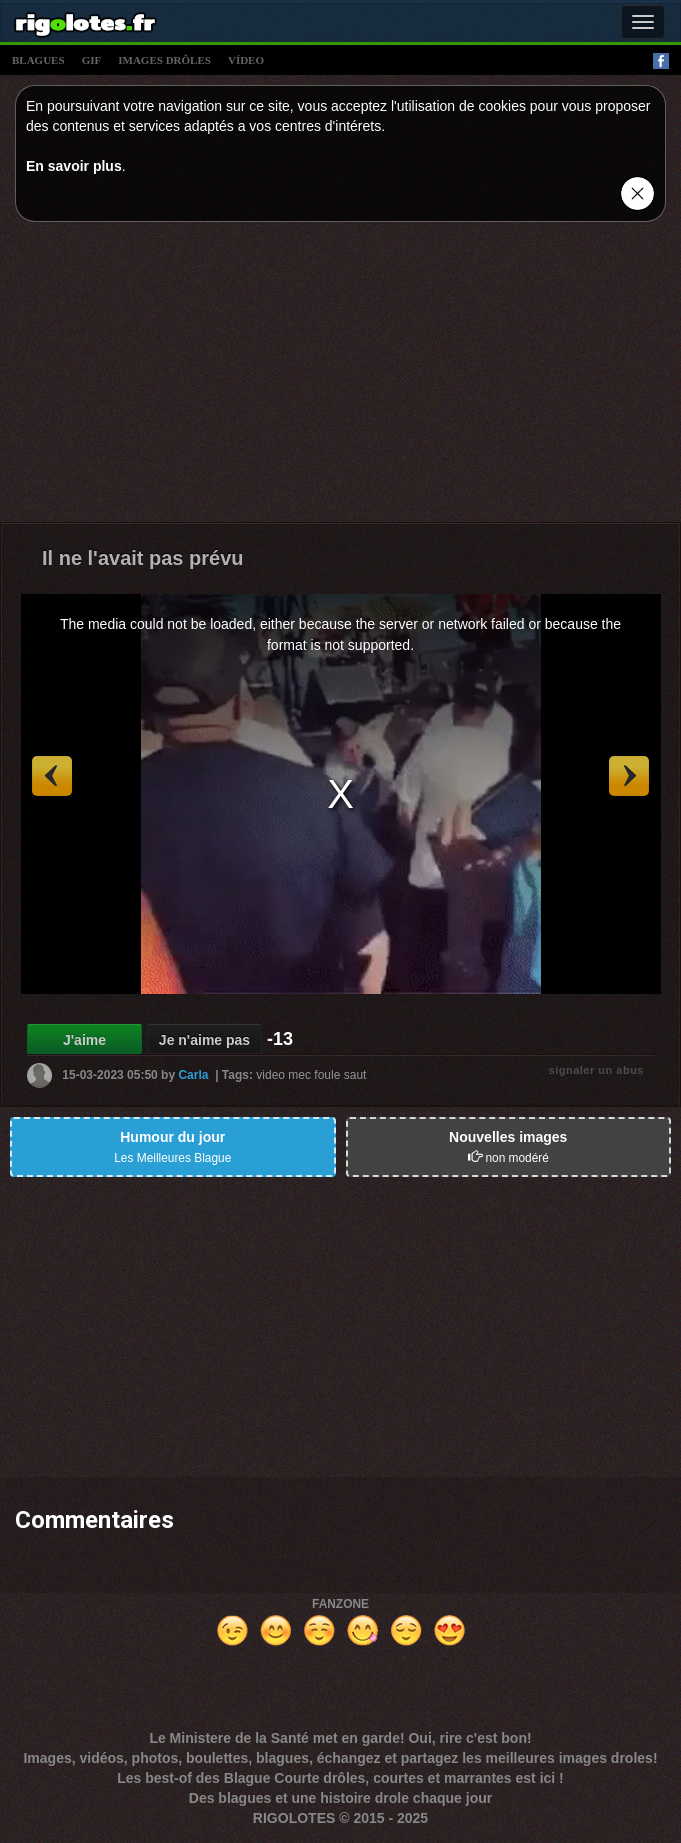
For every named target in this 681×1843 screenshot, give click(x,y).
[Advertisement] (340, 377)
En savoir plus (74, 166)
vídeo (246, 60)
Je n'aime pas (204, 1040)
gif (92, 60)
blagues (38, 60)
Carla (193, 1075)
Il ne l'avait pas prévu (143, 558)
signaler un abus (596, 1070)
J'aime (84, 1040)
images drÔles (164, 60)
